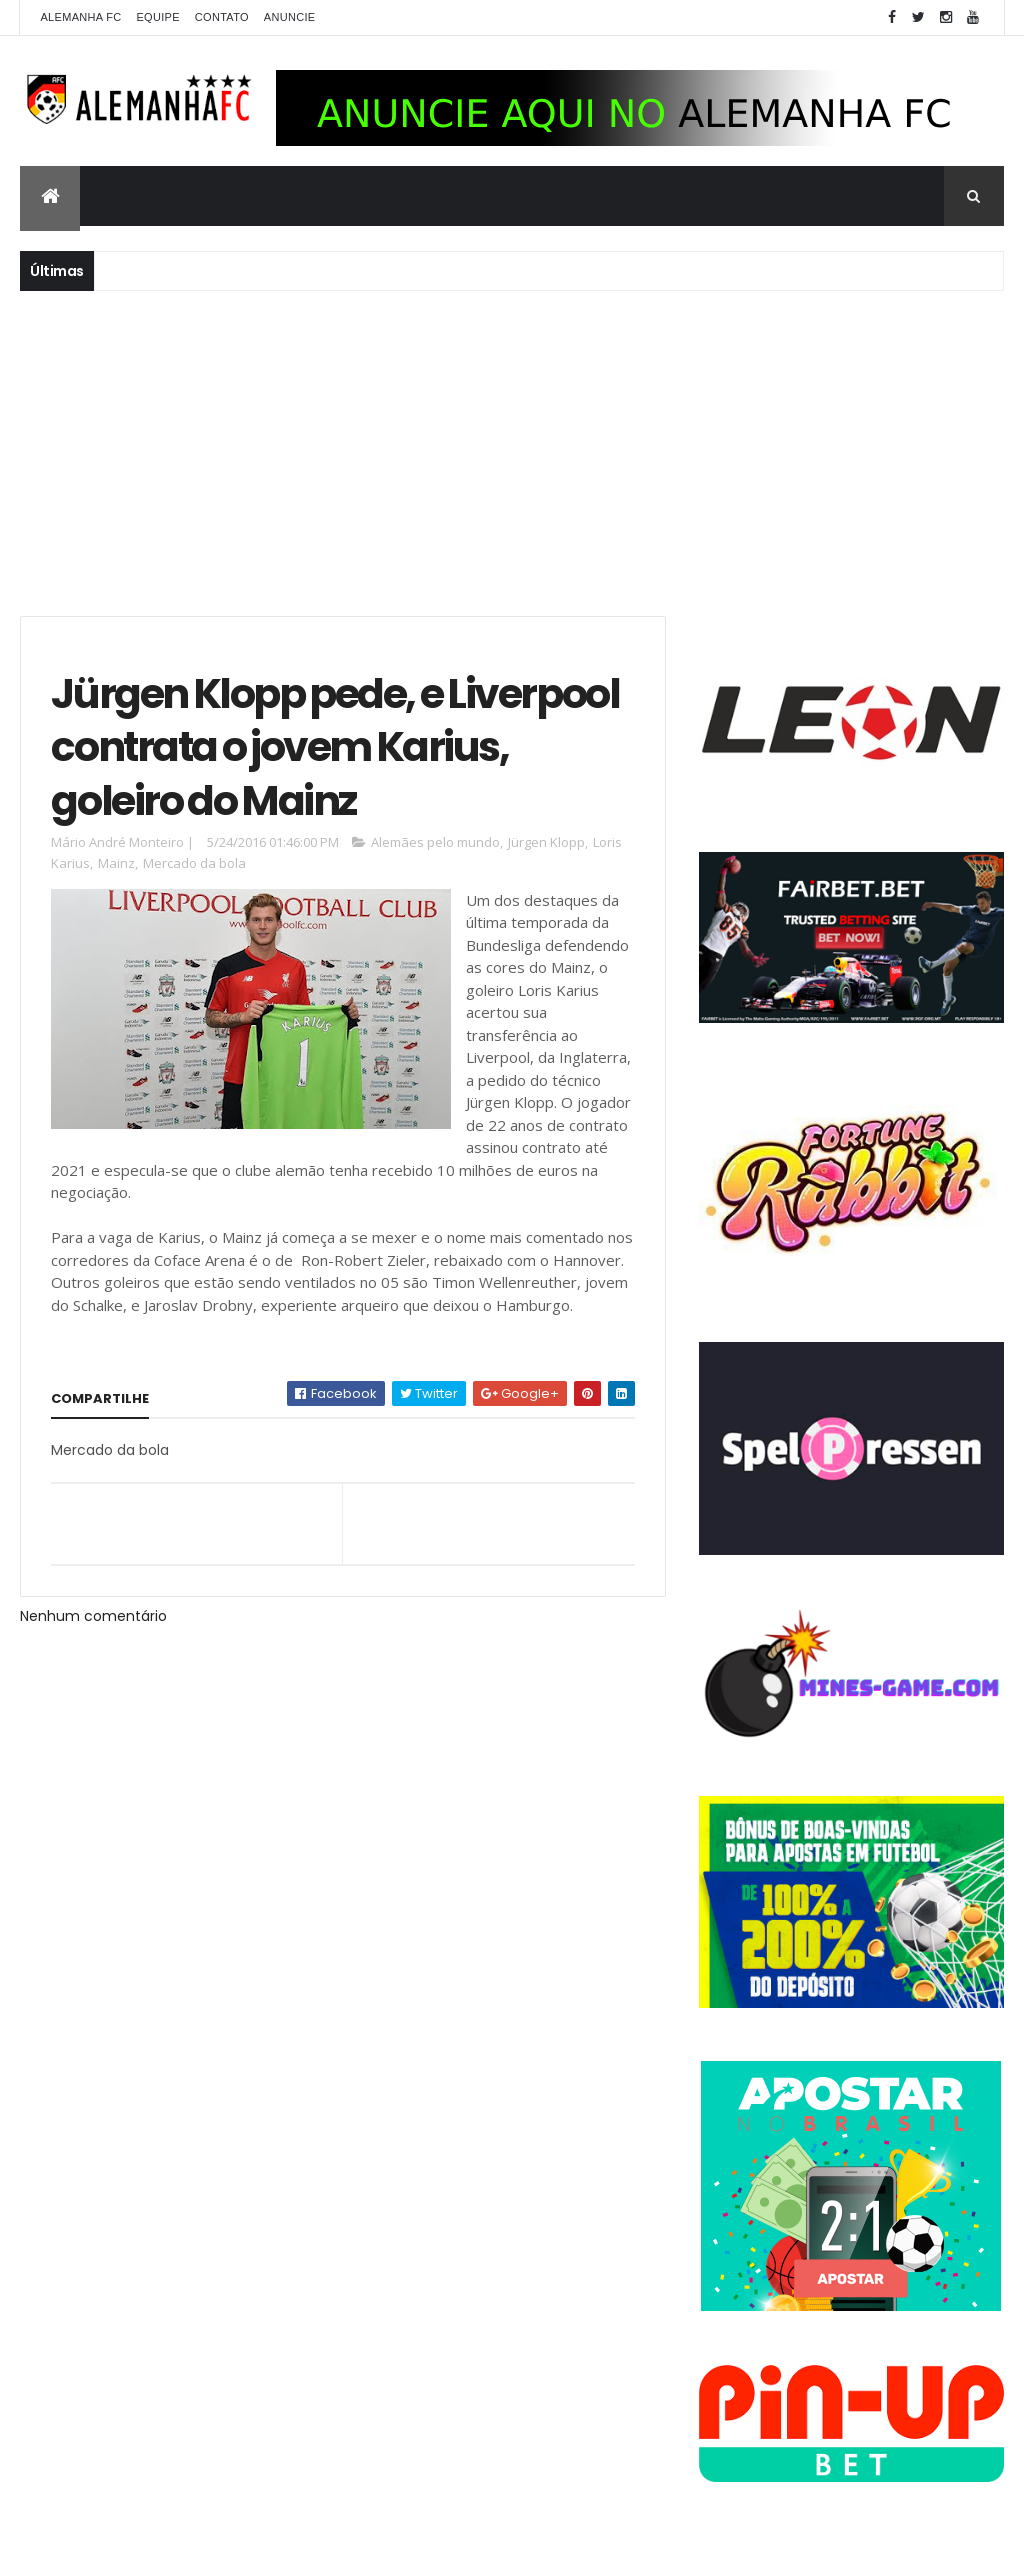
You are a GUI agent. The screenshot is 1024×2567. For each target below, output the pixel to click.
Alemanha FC (80, 17)
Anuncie (290, 17)
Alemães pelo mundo (435, 842)
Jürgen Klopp (546, 842)
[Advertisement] (512, 451)
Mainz (116, 863)
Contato (222, 17)
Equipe (157, 17)
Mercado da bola (194, 863)
